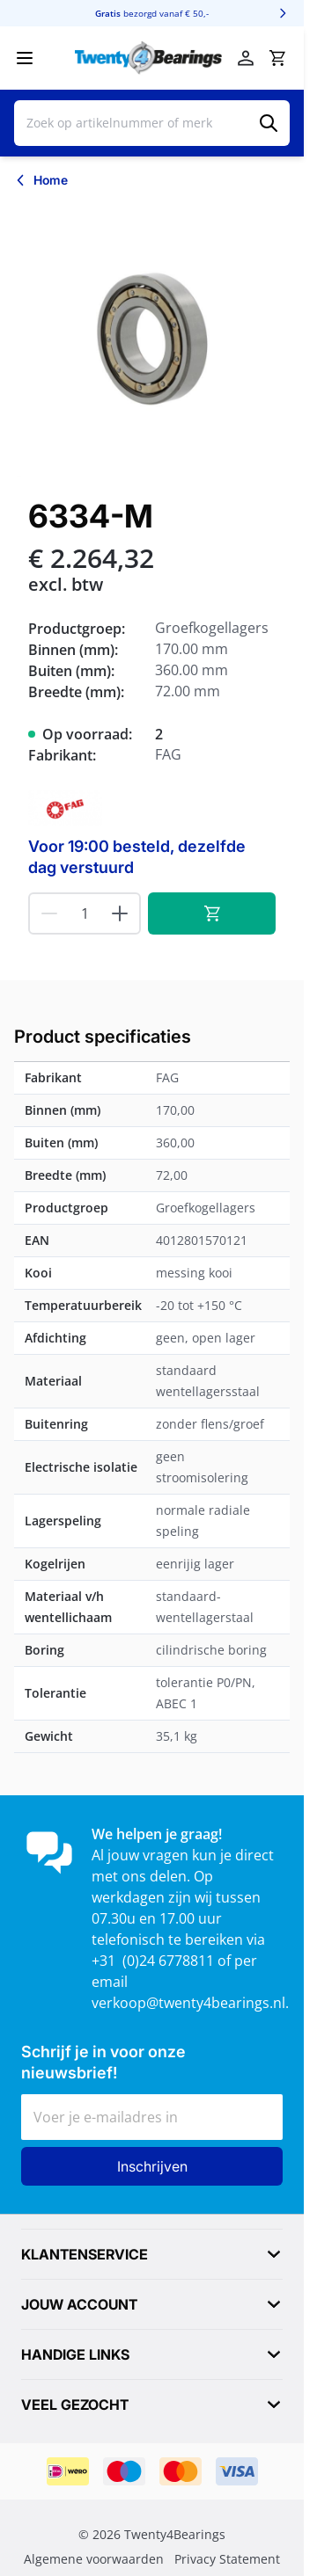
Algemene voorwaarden (94, 2559)
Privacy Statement (227, 2559)
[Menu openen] (24, 58)
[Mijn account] (245, 58)
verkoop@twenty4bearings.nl (188, 2002)
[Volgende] (283, 13)
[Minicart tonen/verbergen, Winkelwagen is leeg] (277, 58)
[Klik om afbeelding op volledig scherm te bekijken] (152, 339)
